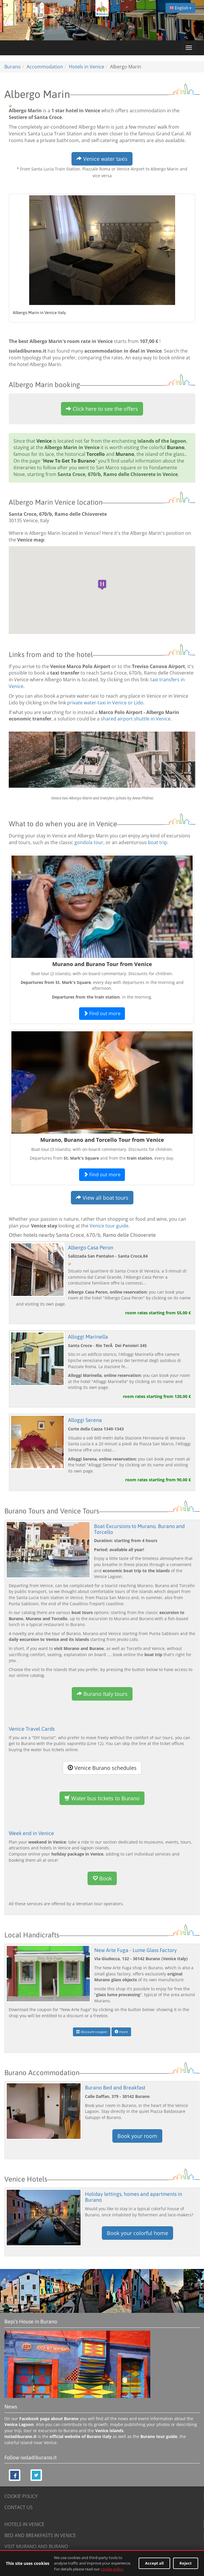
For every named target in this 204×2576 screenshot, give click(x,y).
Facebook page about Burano (49, 2418)
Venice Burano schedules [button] (102, 1767)
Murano (125, 454)
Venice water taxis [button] (102, 158)
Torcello (95, 454)
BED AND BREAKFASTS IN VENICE (40, 2535)
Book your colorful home (137, 2233)
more (121, 2031)
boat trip (157, 842)
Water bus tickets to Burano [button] (102, 1798)
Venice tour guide (109, 1226)
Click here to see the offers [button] (102, 408)
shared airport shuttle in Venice (135, 718)
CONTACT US (18, 2507)
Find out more (102, 1013)
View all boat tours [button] (102, 1197)
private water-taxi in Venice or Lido (105, 702)
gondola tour (88, 842)
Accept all (154, 2563)
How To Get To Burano (69, 461)
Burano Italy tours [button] (102, 1693)
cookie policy (112, 2569)
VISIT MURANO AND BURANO (36, 2546)
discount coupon (91, 2031)
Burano (175, 447)
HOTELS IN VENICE (24, 2524)
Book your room (137, 2135)
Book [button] (102, 1878)
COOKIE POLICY (21, 2496)
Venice (44, 441)
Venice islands (109, 2430)
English (180, 8)
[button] (102, 584)
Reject (185, 2563)
